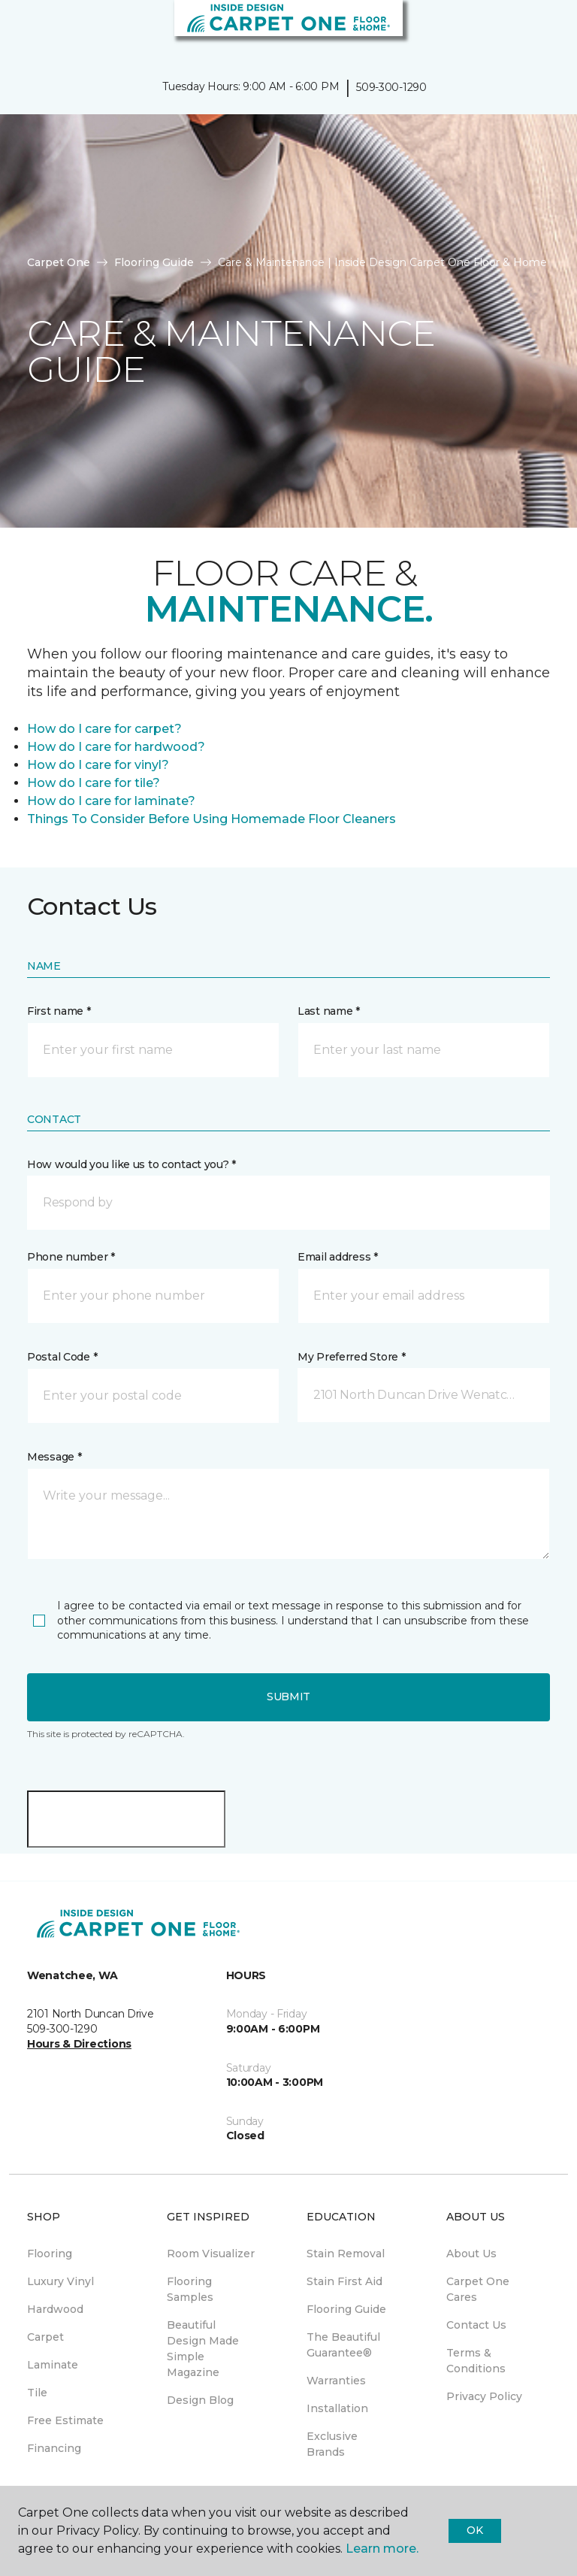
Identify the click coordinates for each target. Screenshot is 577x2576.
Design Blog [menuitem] (200, 2400)
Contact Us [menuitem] (476, 2325)
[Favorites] (538, 30)
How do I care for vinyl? (98, 765)
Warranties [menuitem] (336, 2380)
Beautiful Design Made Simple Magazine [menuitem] (203, 2348)
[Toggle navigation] (22, 30)
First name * (59, 1011)
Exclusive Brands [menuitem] (332, 2444)
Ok (474, 2530)
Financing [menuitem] (54, 2448)
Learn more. (382, 2548)
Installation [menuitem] (337, 2408)
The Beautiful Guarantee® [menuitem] (343, 2345)
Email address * (338, 1257)
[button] (520, 30)
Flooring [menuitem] (49, 2253)
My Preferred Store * (351, 1357)
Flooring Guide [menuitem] (346, 2309)
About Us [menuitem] (471, 2253)
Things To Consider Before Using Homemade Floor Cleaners (211, 819)
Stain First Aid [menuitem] (344, 2281)
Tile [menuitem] (37, 2392)
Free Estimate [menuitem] (65, 2420)
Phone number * (71, 1257)
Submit (288, 1696)
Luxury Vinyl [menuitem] (60, 2281)
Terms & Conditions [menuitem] (476, 2360)
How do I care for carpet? (104, 729)
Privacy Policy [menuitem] (484, 2396)
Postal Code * (62, 1357)
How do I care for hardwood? (116, 747)
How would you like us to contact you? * (131, 1164)
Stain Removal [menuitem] (346, 2253)
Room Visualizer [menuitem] (211, 2253)
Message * (54, 1456)
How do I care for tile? (93, 783)
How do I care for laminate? (111, 801)
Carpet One (58, 262)
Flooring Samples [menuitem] (190, 2289)
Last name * (329, 1011)
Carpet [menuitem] (45, 2337)
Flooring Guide (154, 262)
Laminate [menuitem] (52, 2365)
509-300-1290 (391, 87)
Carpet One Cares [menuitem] (477, 2289)
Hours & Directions (79, 2044)
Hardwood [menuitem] (55, 2309)
